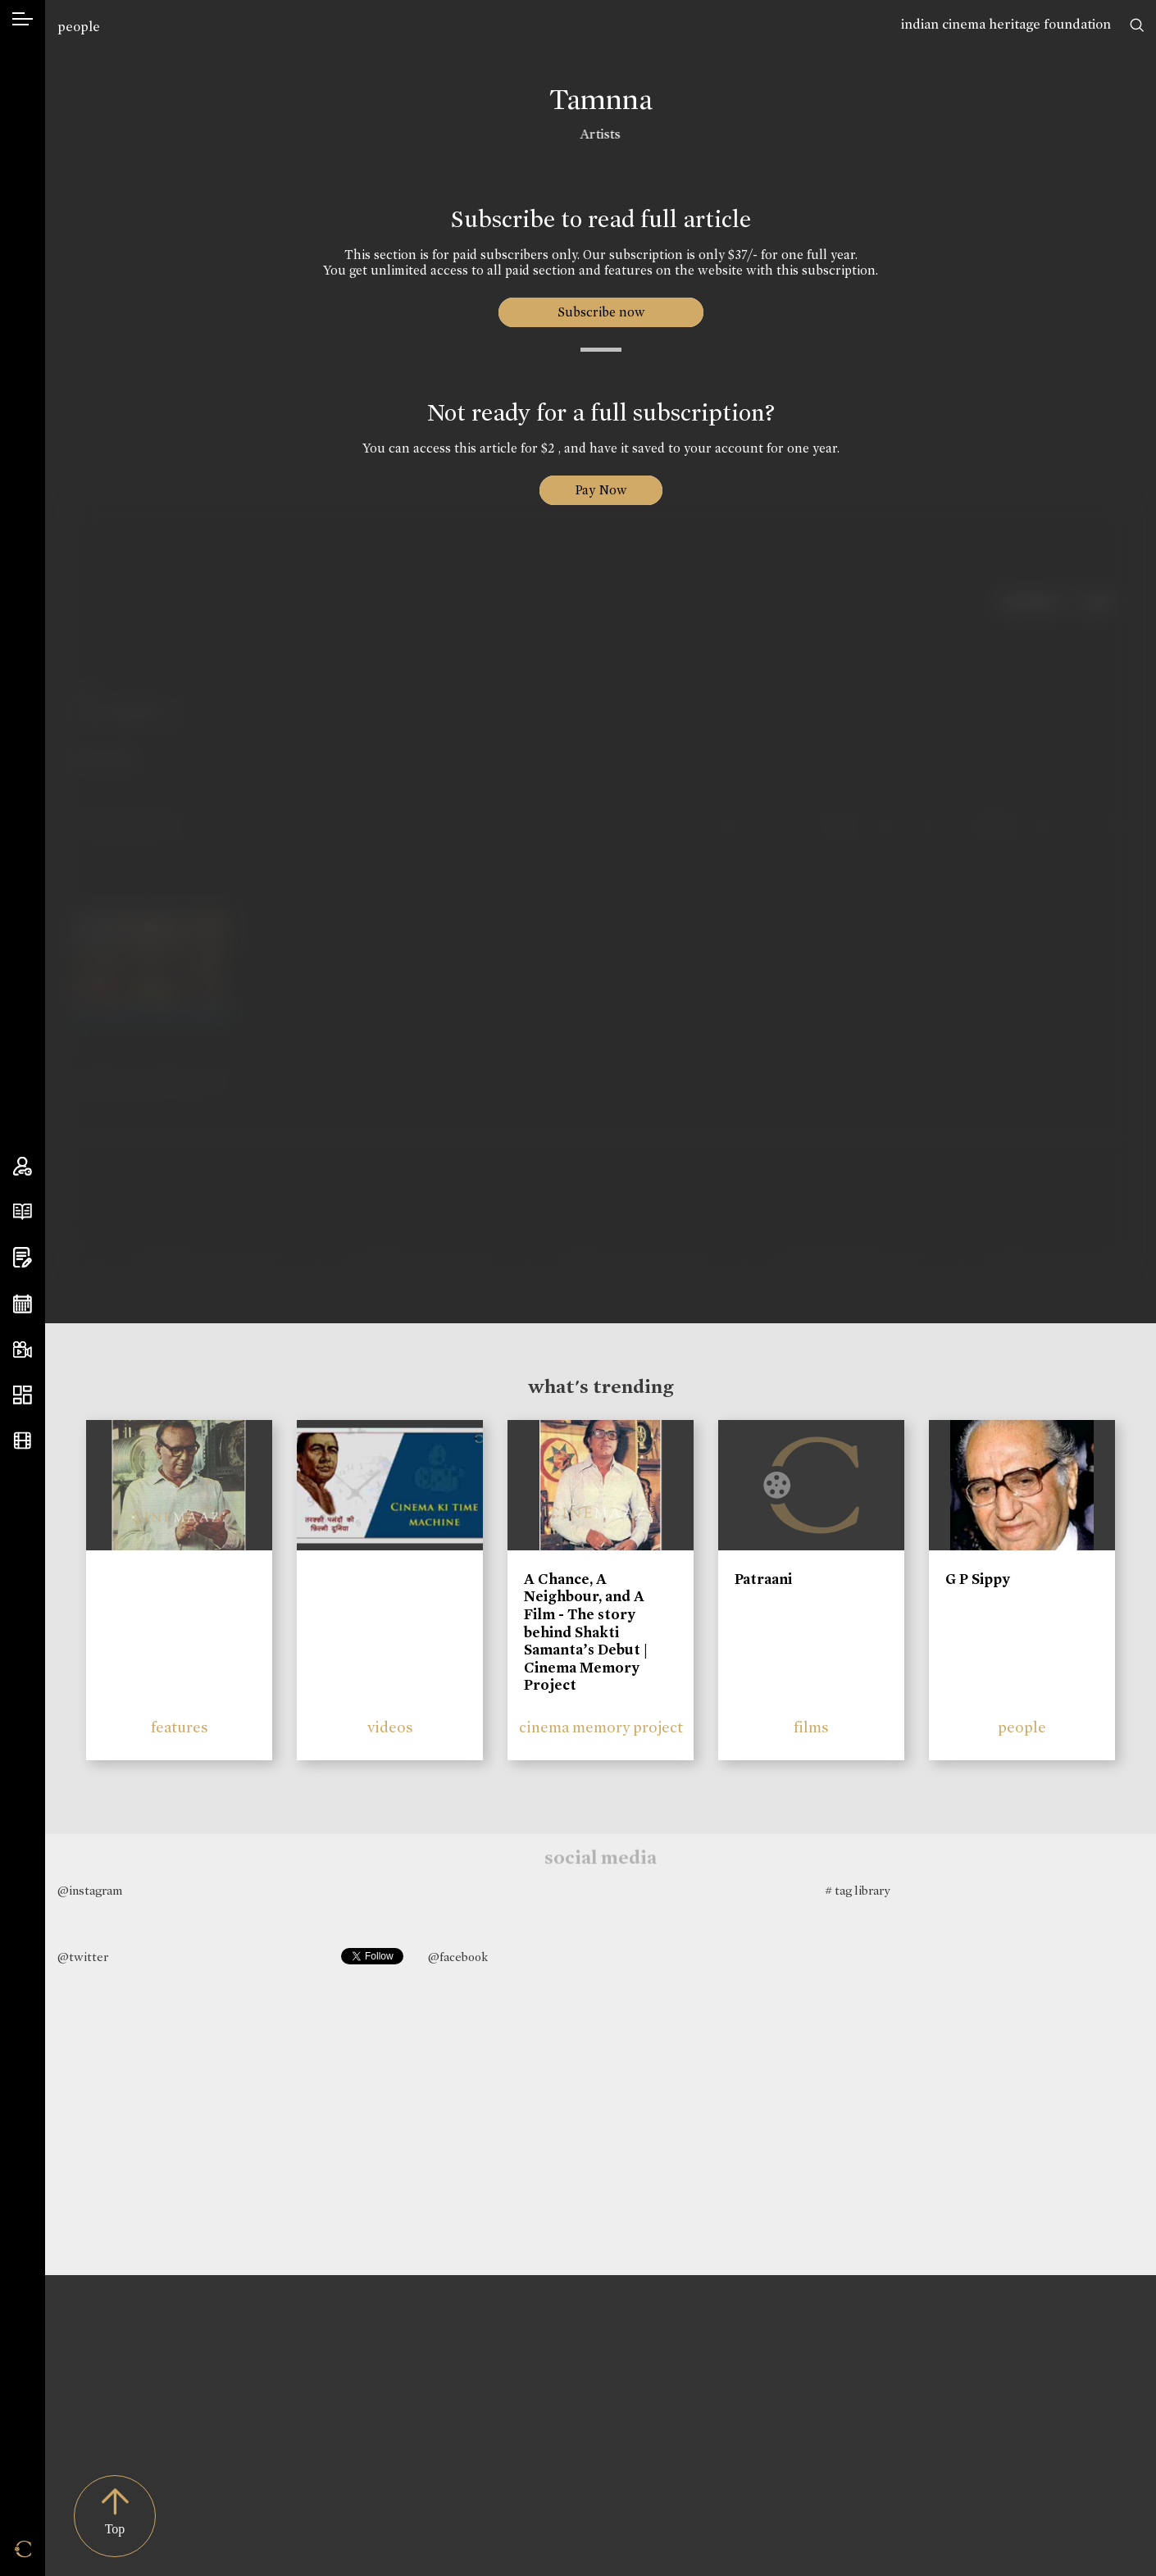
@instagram (89, 1890)
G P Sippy (977, 1579)
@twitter (82, 1957)
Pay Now (601, 490)
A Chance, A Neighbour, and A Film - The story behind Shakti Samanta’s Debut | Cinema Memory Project (586, 1632)
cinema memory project (601, 1727)
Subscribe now (600, 312)
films (811, 1727)
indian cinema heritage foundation (1006, 24)
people (78, 26)
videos (390, 1727)
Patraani (763, 1579)
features (179, 1727)
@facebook (458, 1957)
